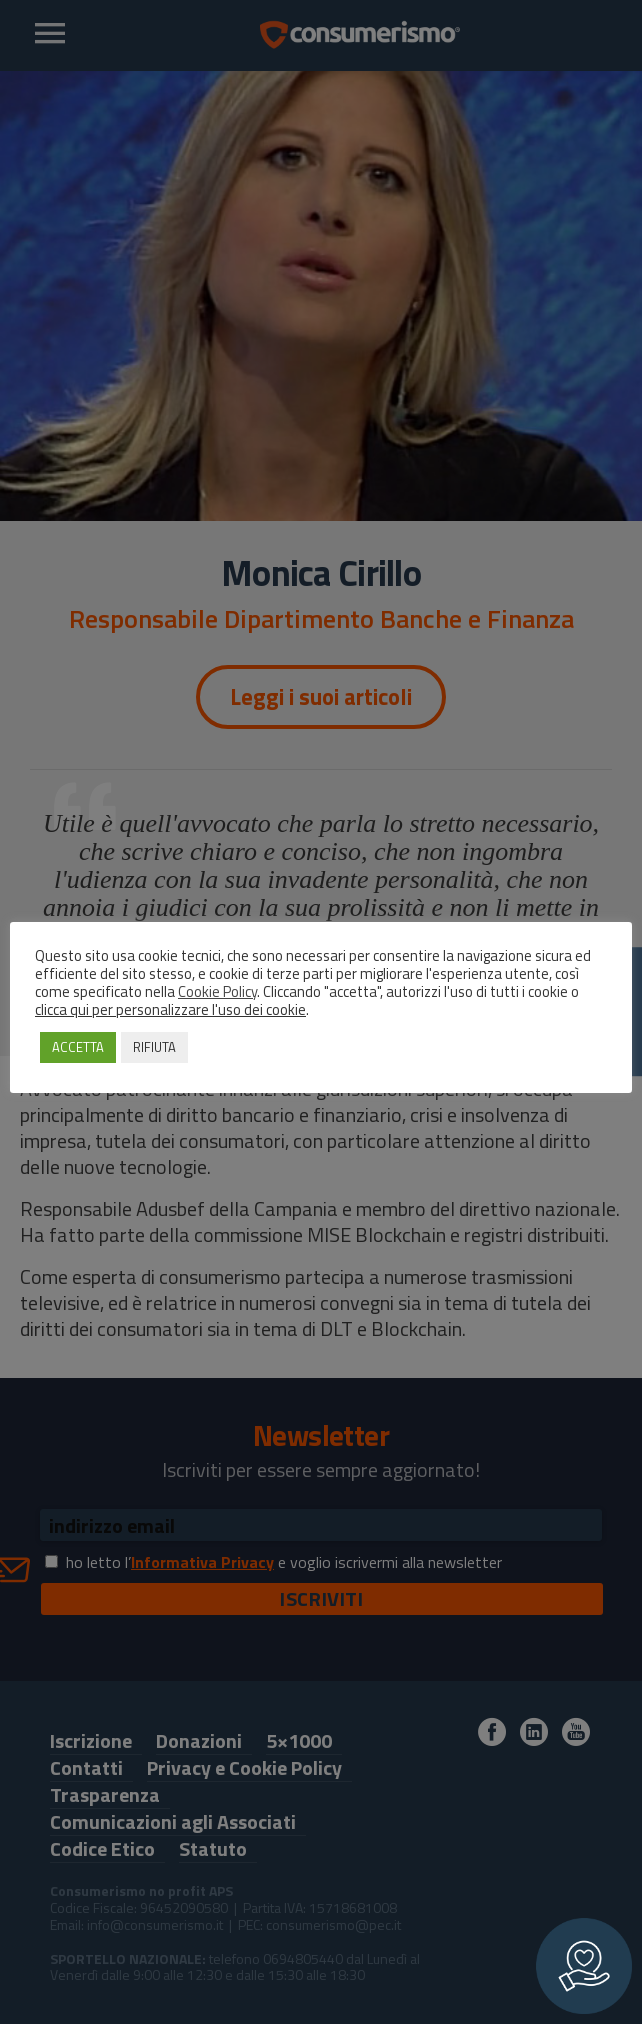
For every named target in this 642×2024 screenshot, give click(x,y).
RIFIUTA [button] (154, 1047)
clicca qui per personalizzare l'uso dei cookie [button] (170, 1009)
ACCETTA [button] (78, 1047)
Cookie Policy (217, 991)
